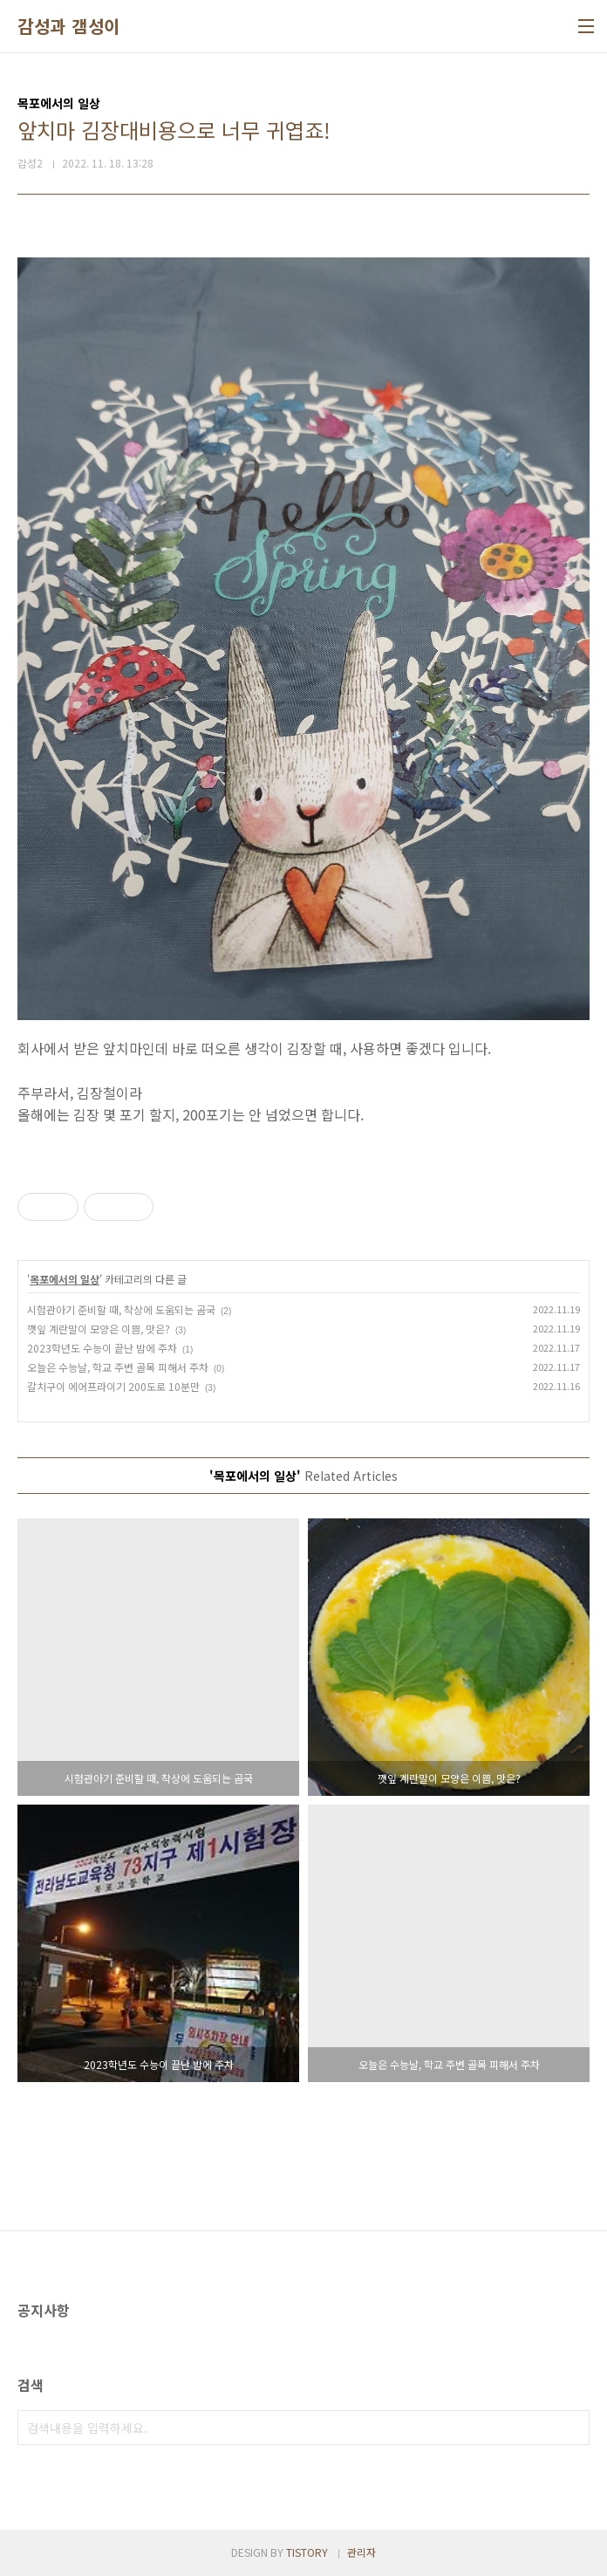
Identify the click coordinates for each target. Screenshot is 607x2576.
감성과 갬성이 (68, 26)
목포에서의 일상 (64, 1278)
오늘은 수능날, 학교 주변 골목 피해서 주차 (117, 1367)
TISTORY (307, 2552)
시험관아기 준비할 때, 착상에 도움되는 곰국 (121, 1309)
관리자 (361, 2552)
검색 (572, 2427)
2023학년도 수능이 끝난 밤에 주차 (102, 1347)
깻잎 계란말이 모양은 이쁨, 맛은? (98, 1328)
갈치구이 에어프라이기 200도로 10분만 (113, 1386)
